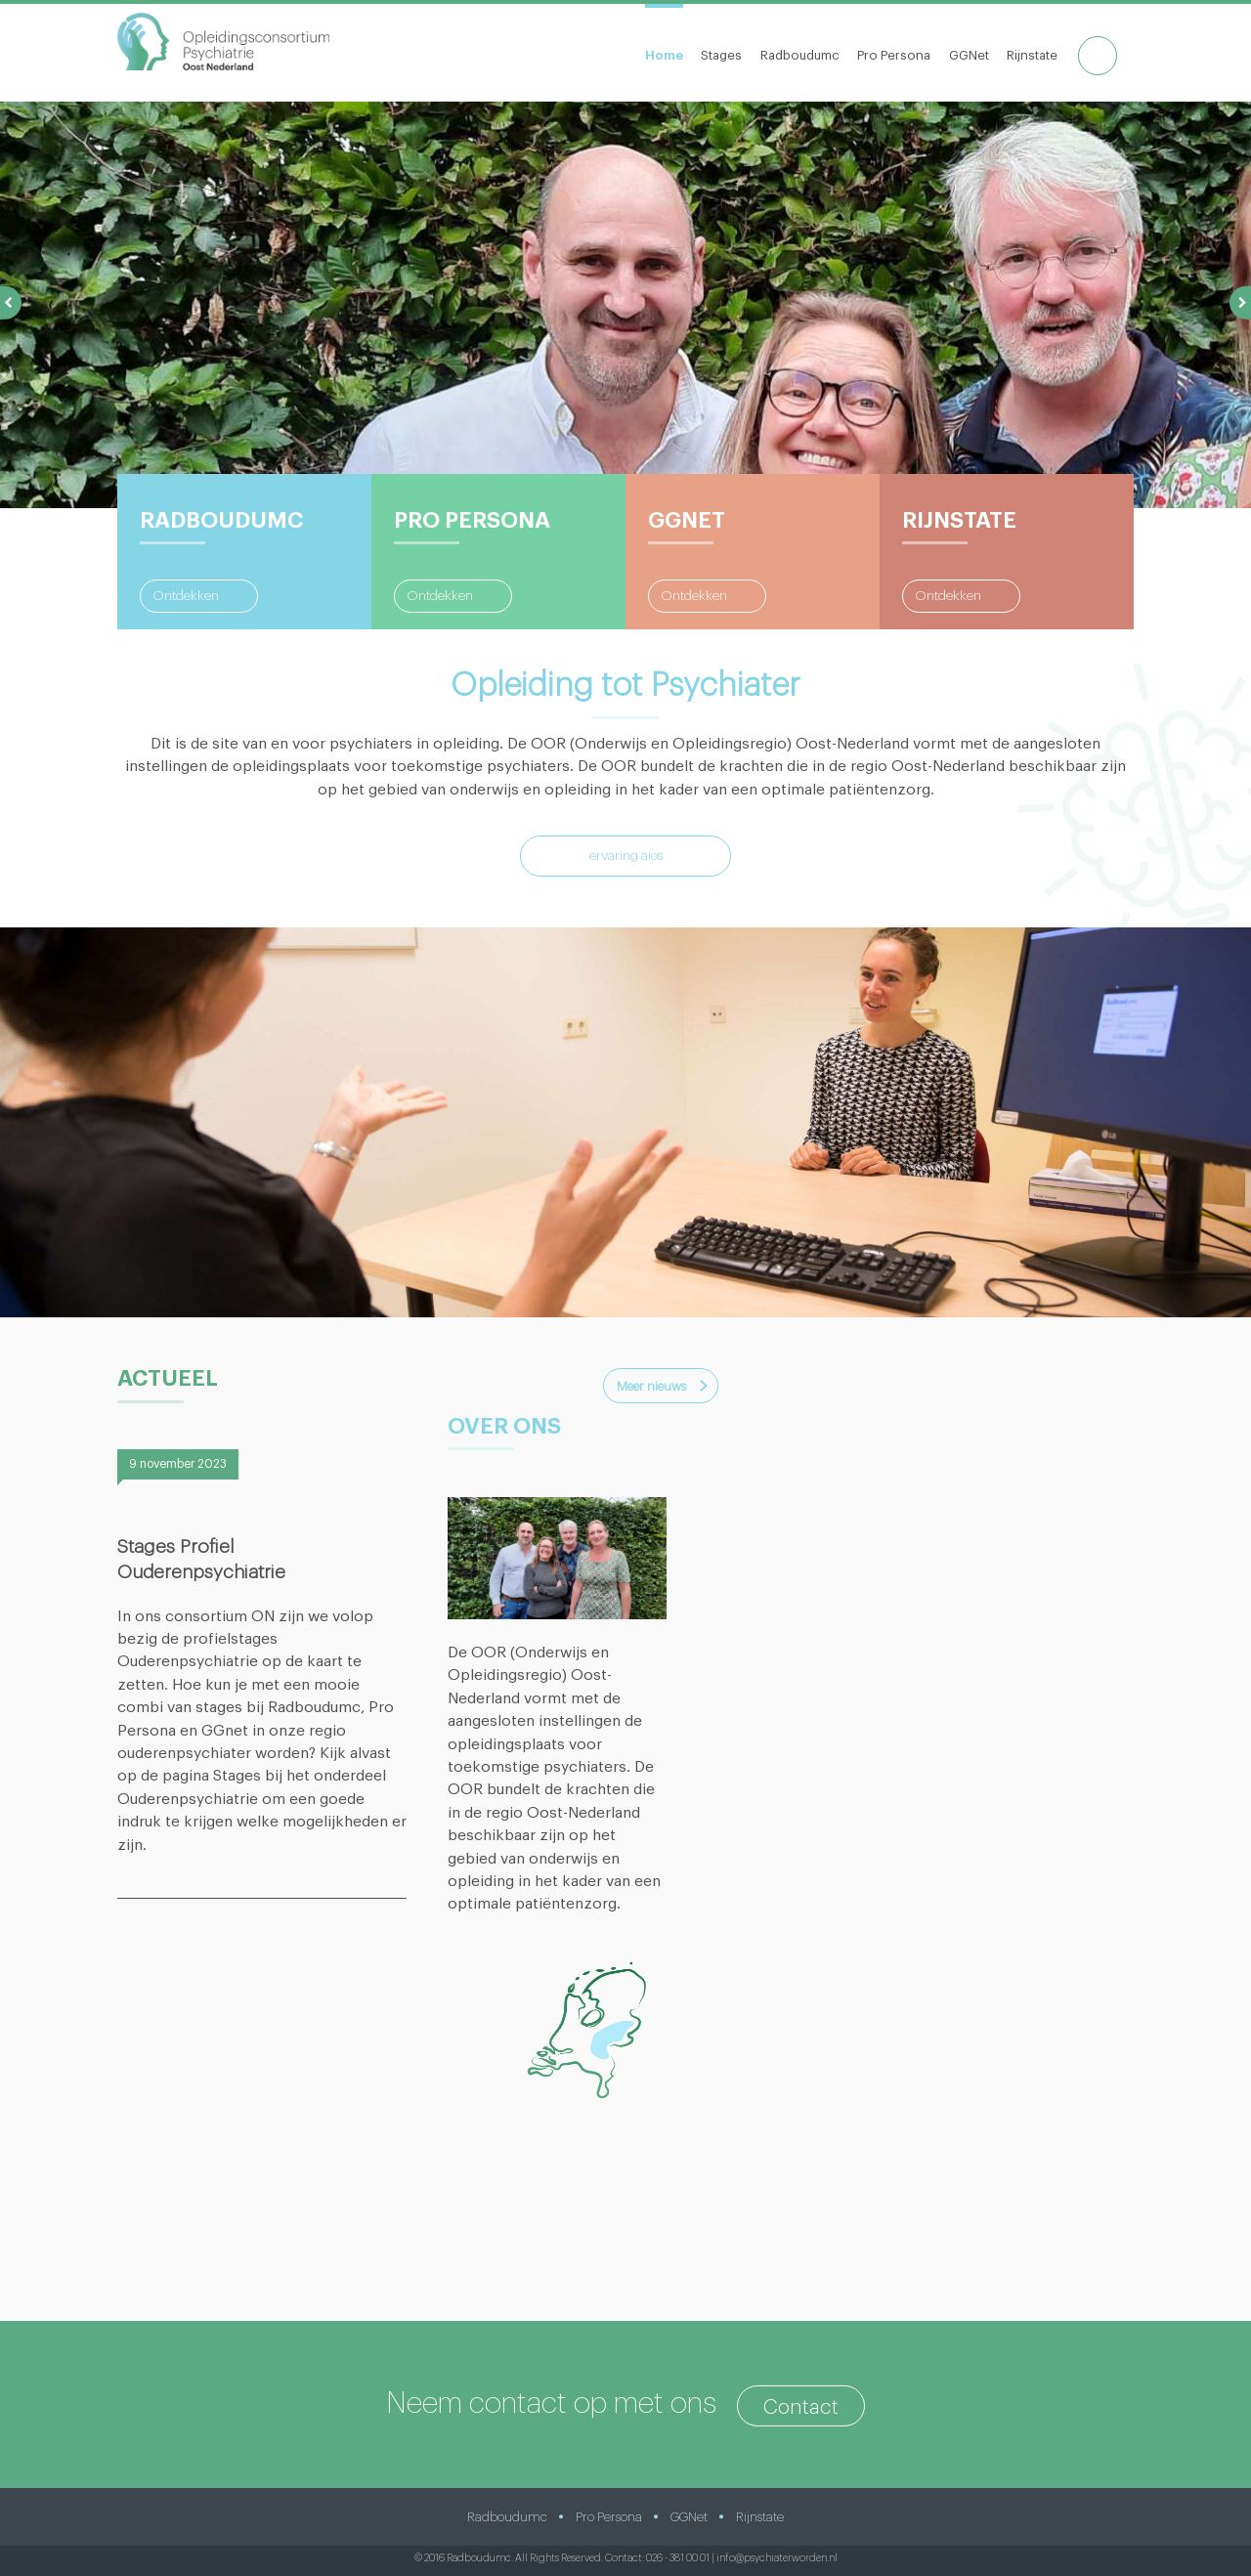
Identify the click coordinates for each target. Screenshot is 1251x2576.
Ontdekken (185, 596)
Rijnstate (1032, 55)
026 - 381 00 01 (678, 2558)
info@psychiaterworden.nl (777, 2558)
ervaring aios (626, 856)
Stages (721, 55)
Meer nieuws (651, 1386)
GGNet (969, 55)
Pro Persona (893, 55)
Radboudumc (800, 55)
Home (664, 55)
